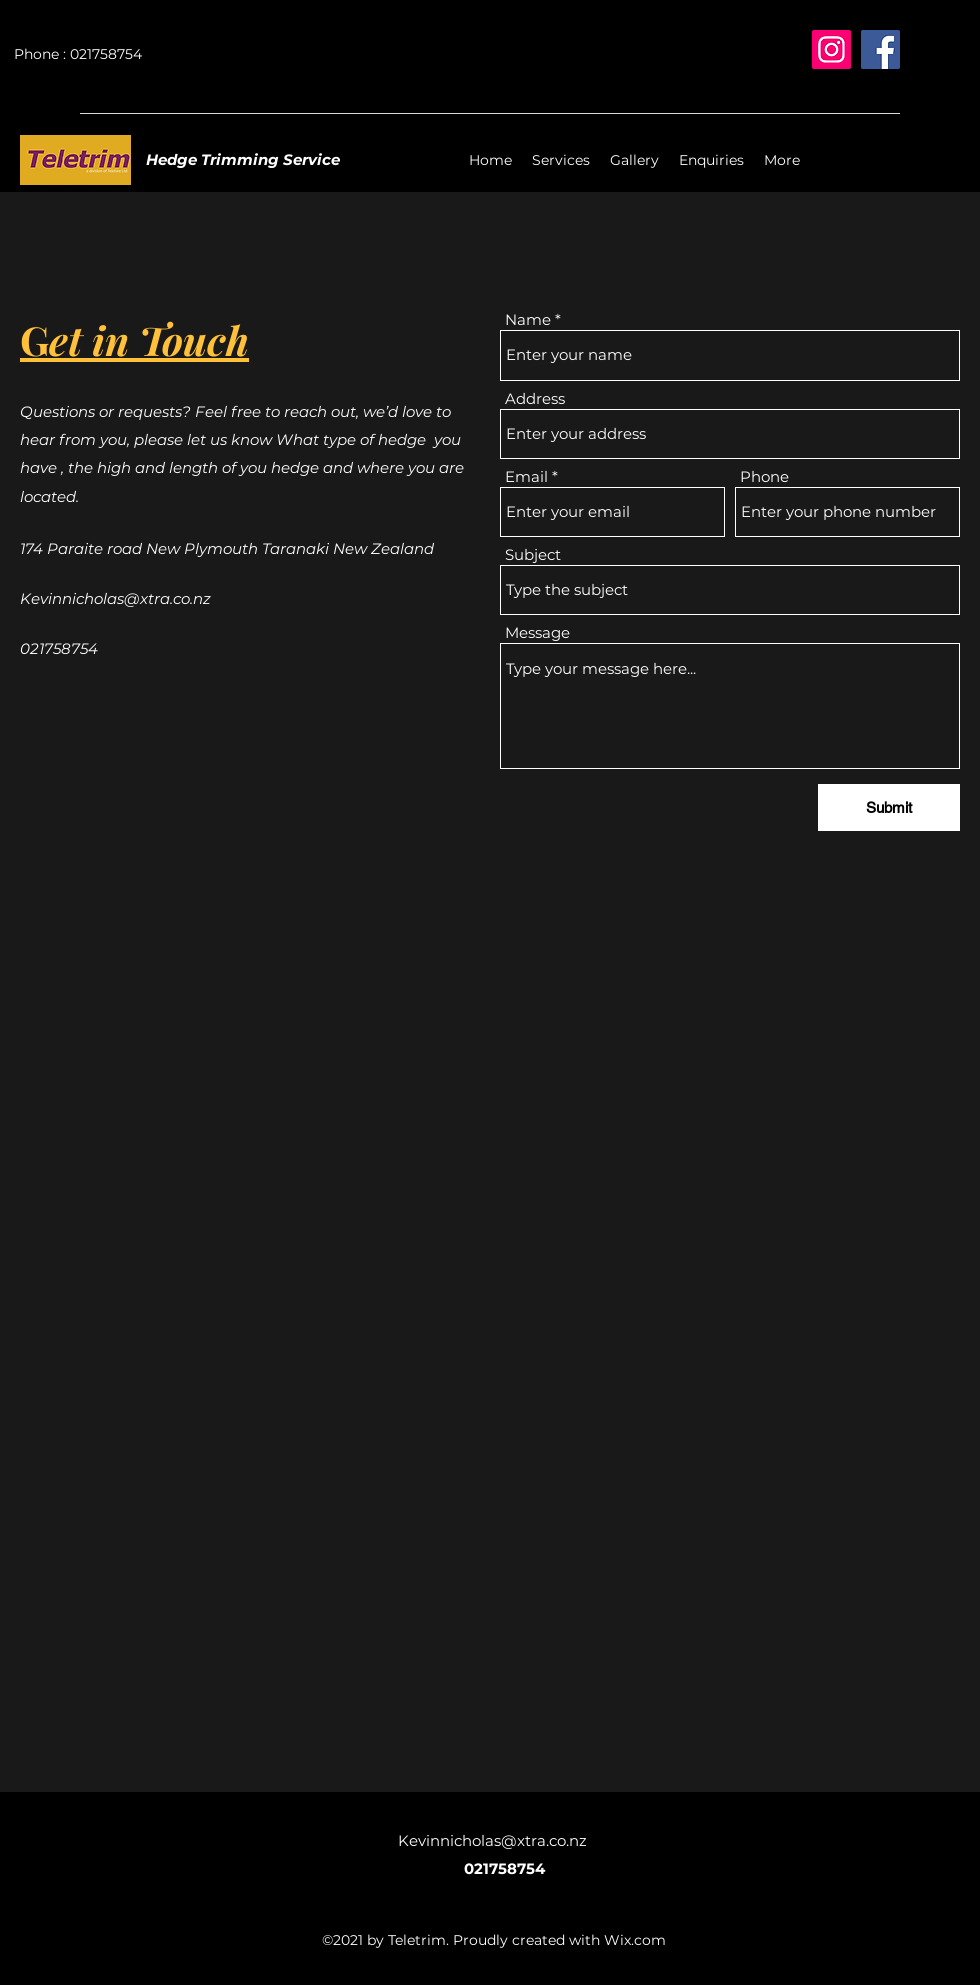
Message (537, 632)
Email (526, 476)
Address (535, 398)
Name (528, 319)
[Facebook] (880, 49)
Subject (533, 554)
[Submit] (889, 807)
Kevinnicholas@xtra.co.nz (115, 598)
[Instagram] (831, 49)
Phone (764, 476)
